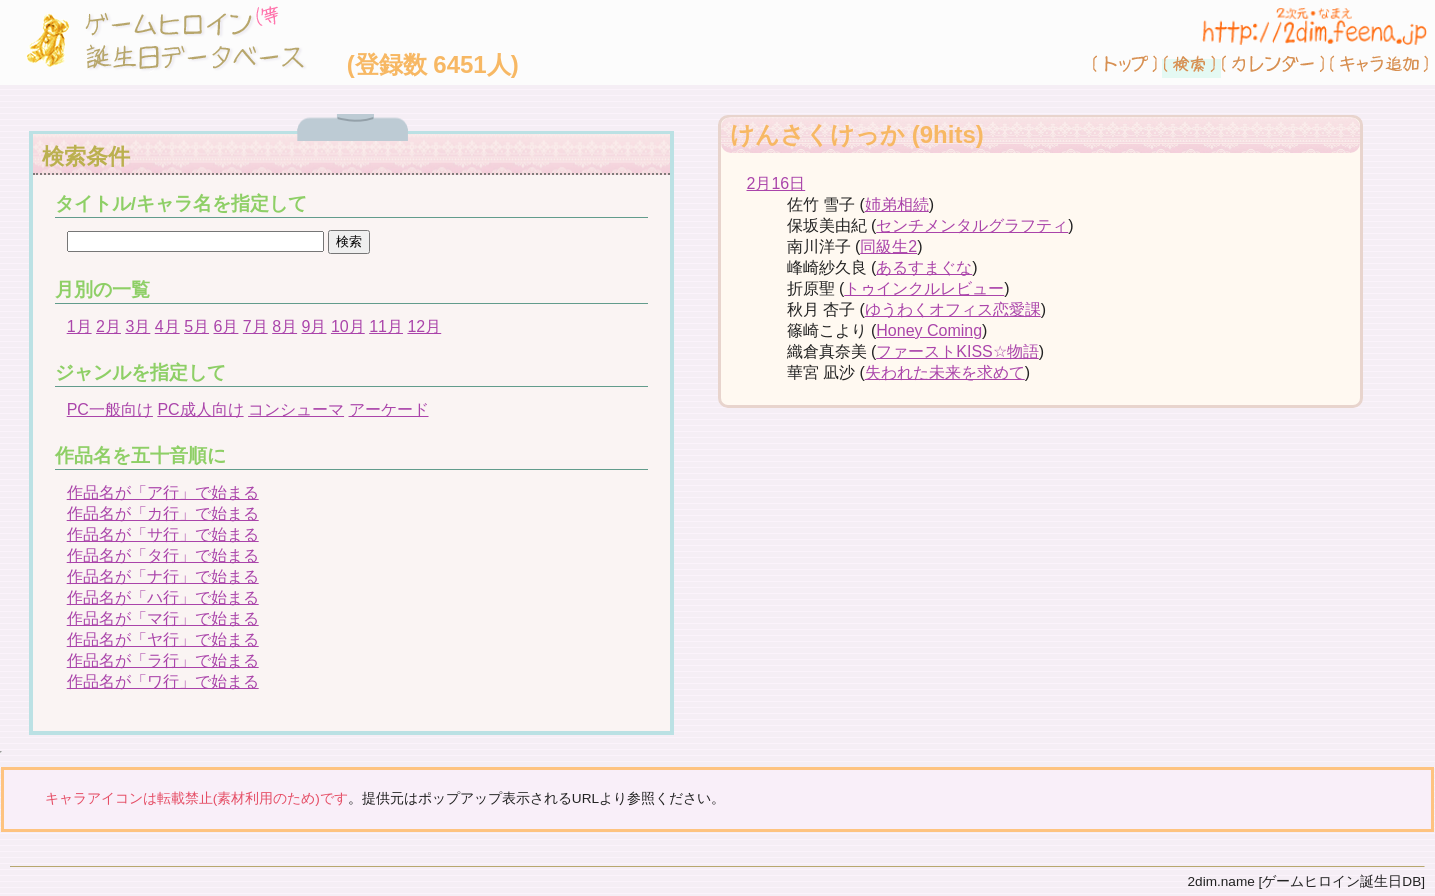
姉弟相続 (897, 204)
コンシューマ (296, 409)
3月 (137, 326)
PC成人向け (200, 409)
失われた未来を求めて (945, 372)
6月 (225, 326)
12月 (424, 326)
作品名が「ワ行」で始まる (163, 681)
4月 (167, 326)
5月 (196, 326)
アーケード (389, 409)
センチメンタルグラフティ (972, 225)
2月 (108, 326)
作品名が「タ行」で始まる (163, 555)
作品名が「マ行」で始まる (163, 618)
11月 (386, 326)
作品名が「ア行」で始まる (163, 492)
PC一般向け (110, 409)
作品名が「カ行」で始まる (163, 513)
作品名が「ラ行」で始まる (163, 660)
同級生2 (888, 246)
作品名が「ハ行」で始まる (163, 597)
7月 (255, 326)
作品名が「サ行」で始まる (163, 534)
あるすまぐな (924, 267)
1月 (79, 326)
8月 (284, 326)
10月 (348, 326)
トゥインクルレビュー (924, 288)
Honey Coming (929, 330)
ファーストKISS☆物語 (957, 351)
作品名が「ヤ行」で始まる (163, 639)
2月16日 (776, 183)
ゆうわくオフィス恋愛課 (953, 309)
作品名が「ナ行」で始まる (163, 576)
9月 (314, 326)
